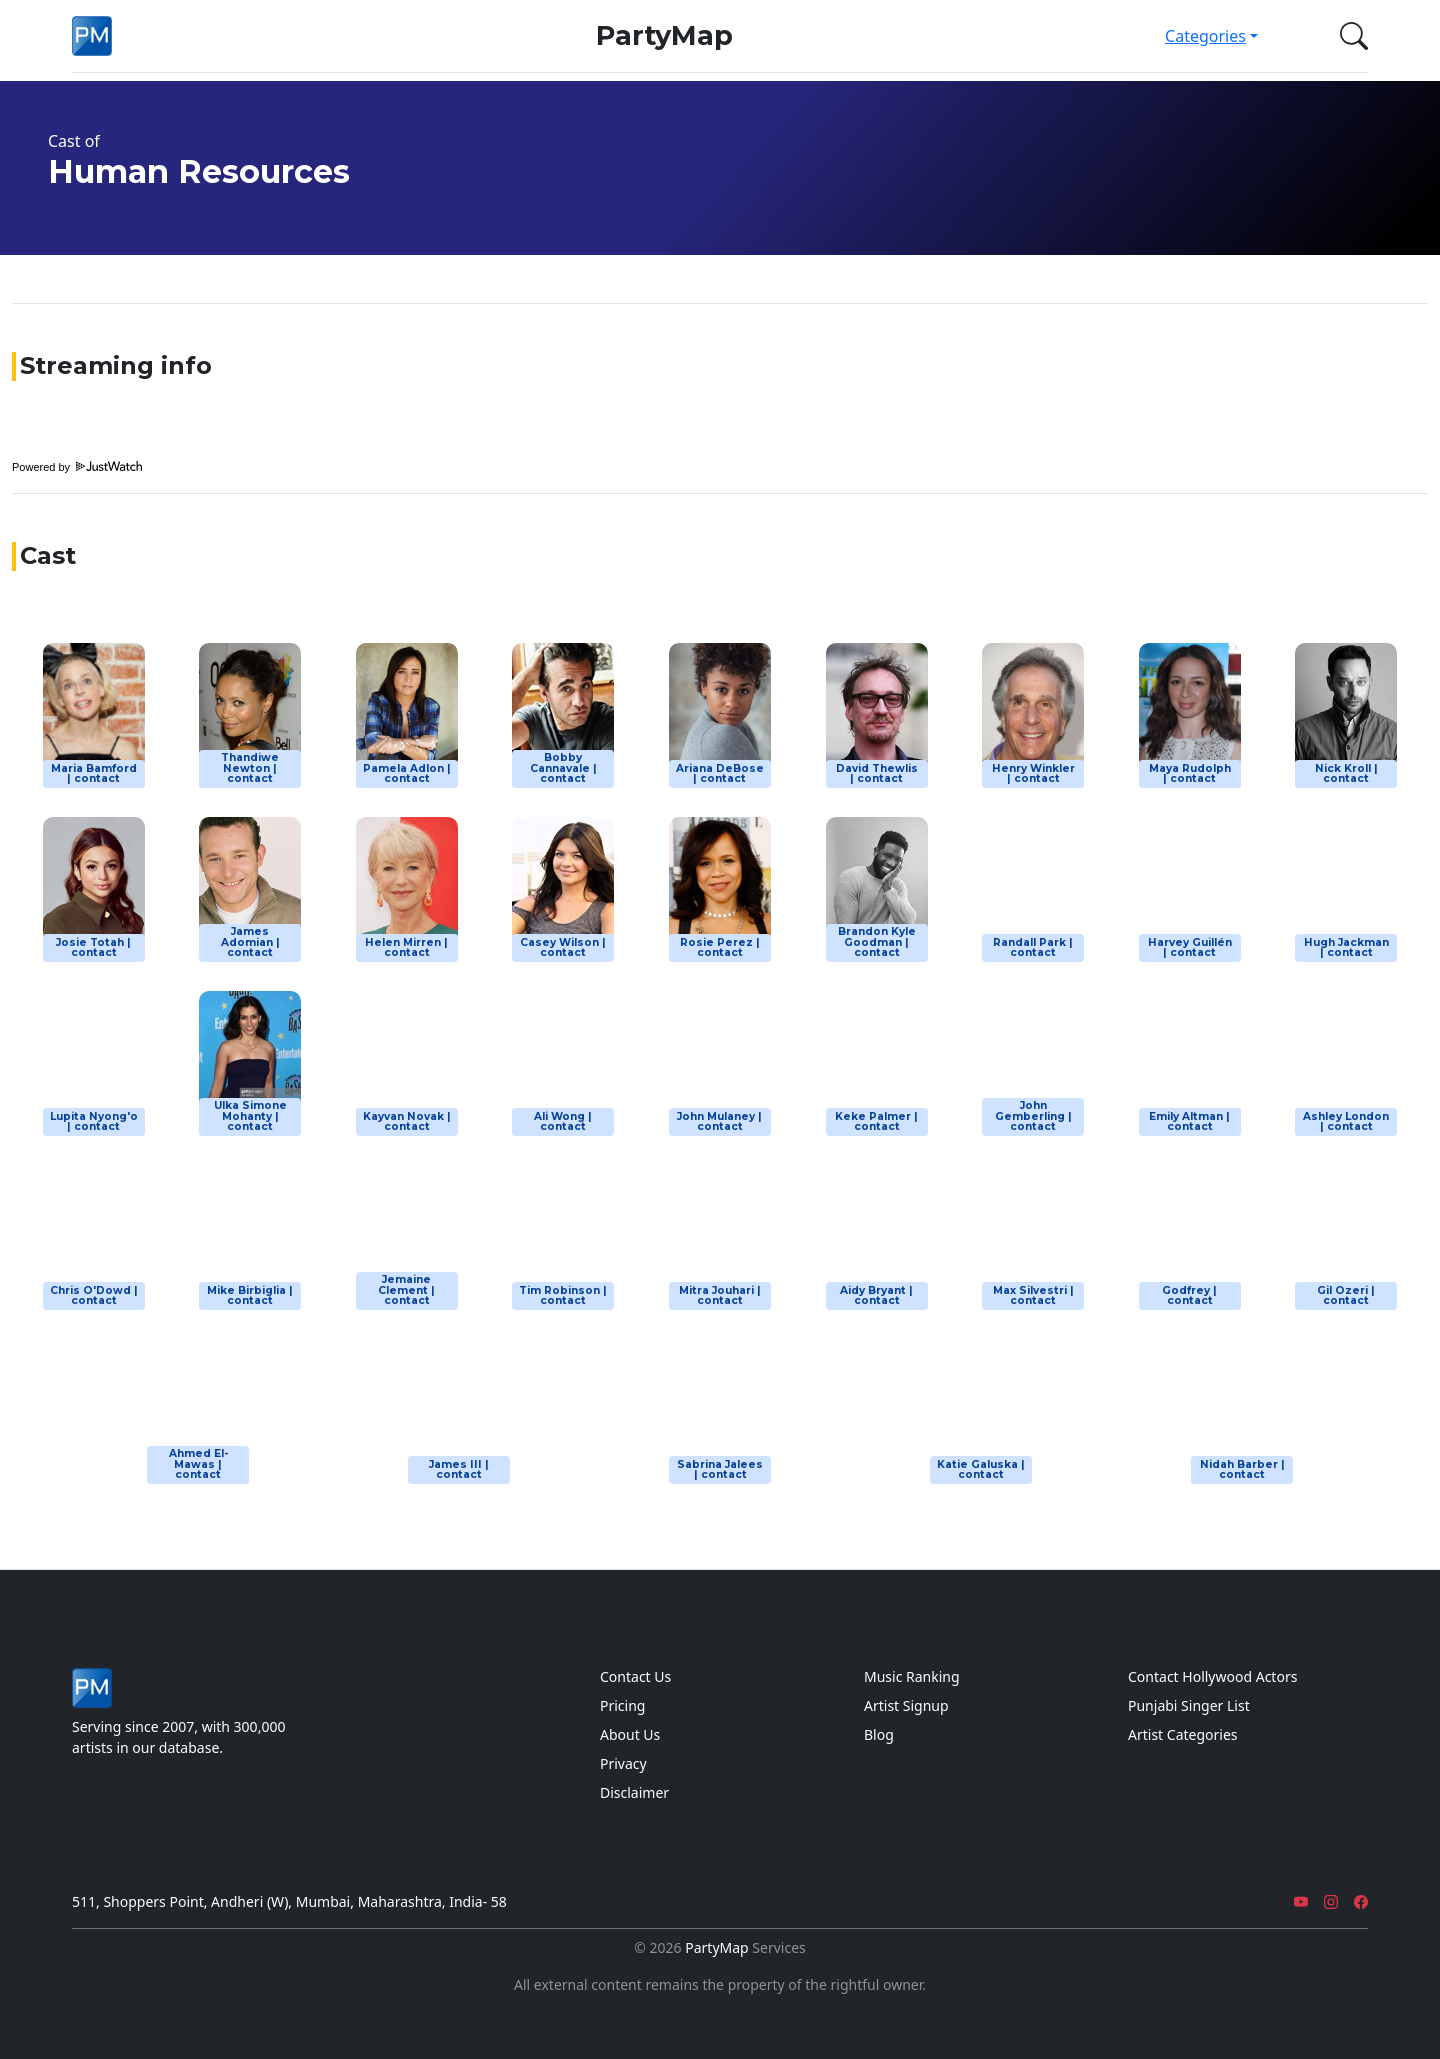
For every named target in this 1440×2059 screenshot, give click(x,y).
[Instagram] (1331, 1901)
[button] (1350, 36)
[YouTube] (1301, 1901)
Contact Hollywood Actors (1212, 1676)
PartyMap (664, 35)
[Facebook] (1361, 1901)
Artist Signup (906, 1705)
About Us (630, 1734)
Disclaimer (634, 1792)
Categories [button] (1205, 36)
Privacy (623, 1763)
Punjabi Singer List (1189, 1705)
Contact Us (635, 1676)
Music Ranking (912, 1676)
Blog (879, 1734)
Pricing (622, 1705)
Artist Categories (1183, 1734)
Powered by (77, 467)
